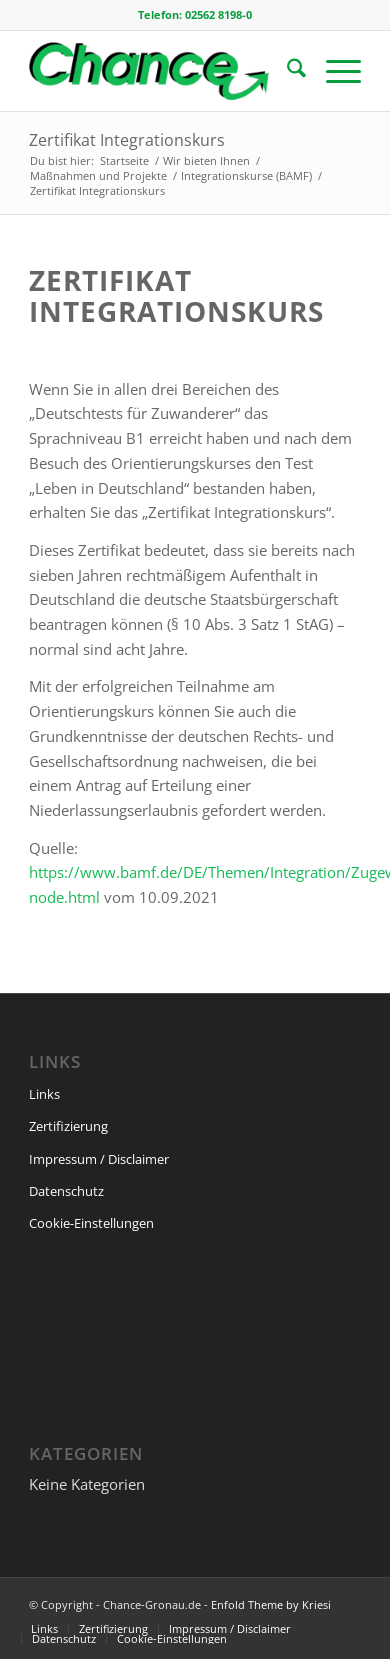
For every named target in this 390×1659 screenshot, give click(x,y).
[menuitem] (286, 71)
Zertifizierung (68, 1126)
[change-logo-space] (161, 71)
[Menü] (333, 71)
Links (44, 1094)
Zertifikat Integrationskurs (127, 140)
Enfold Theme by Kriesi (271, 1604)
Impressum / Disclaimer (99, 1159)
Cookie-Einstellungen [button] (91, 1223)
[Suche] (286, 71)
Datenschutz (66, 1191)
